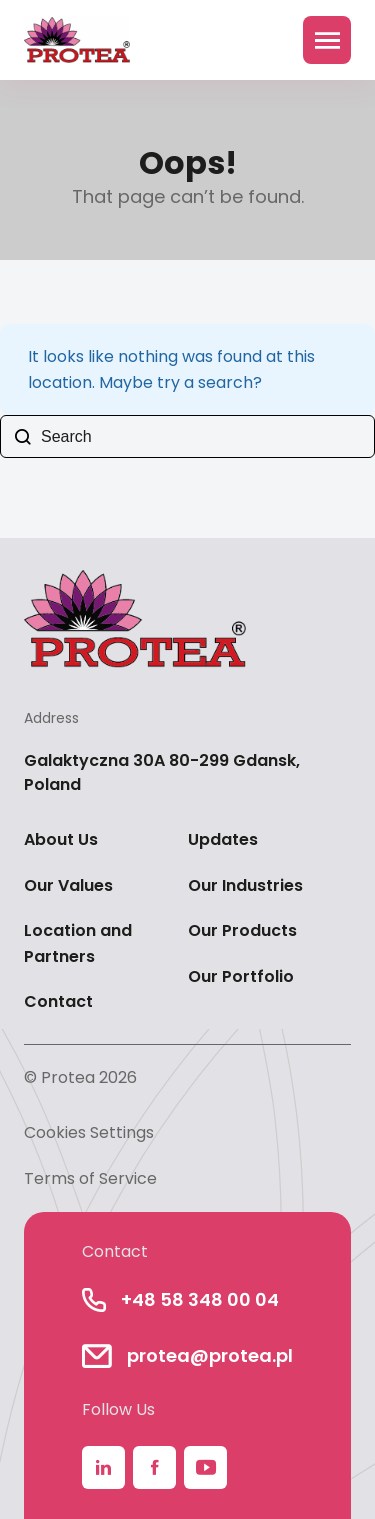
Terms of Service (90, 1178)
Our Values (68, 885)
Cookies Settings (89, 1132)
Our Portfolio (241, 976)
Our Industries (245, 885)
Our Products (242, 930)
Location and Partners (78, 943)
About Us (61, 839)
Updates (223, 839)
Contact (58, 1001)
